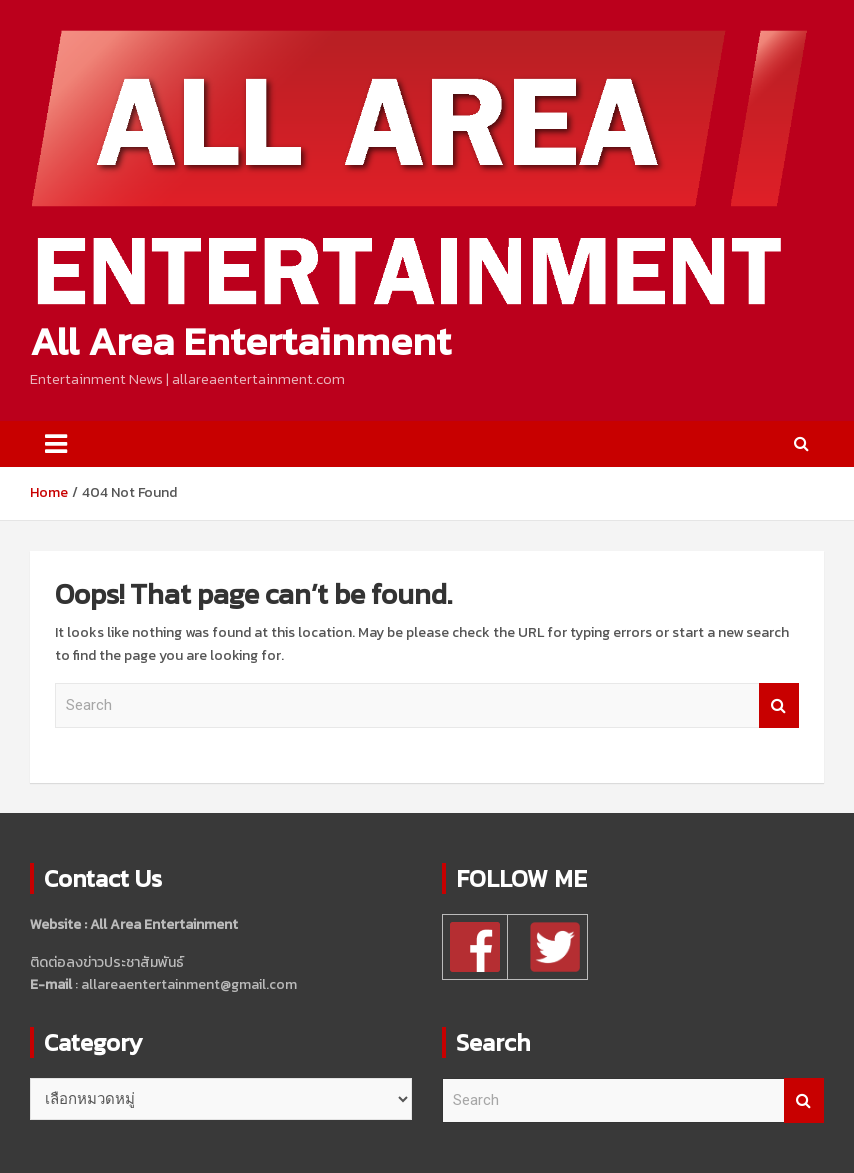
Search (779, 705)
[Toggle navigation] (56, 444)
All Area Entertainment (240, 341)
